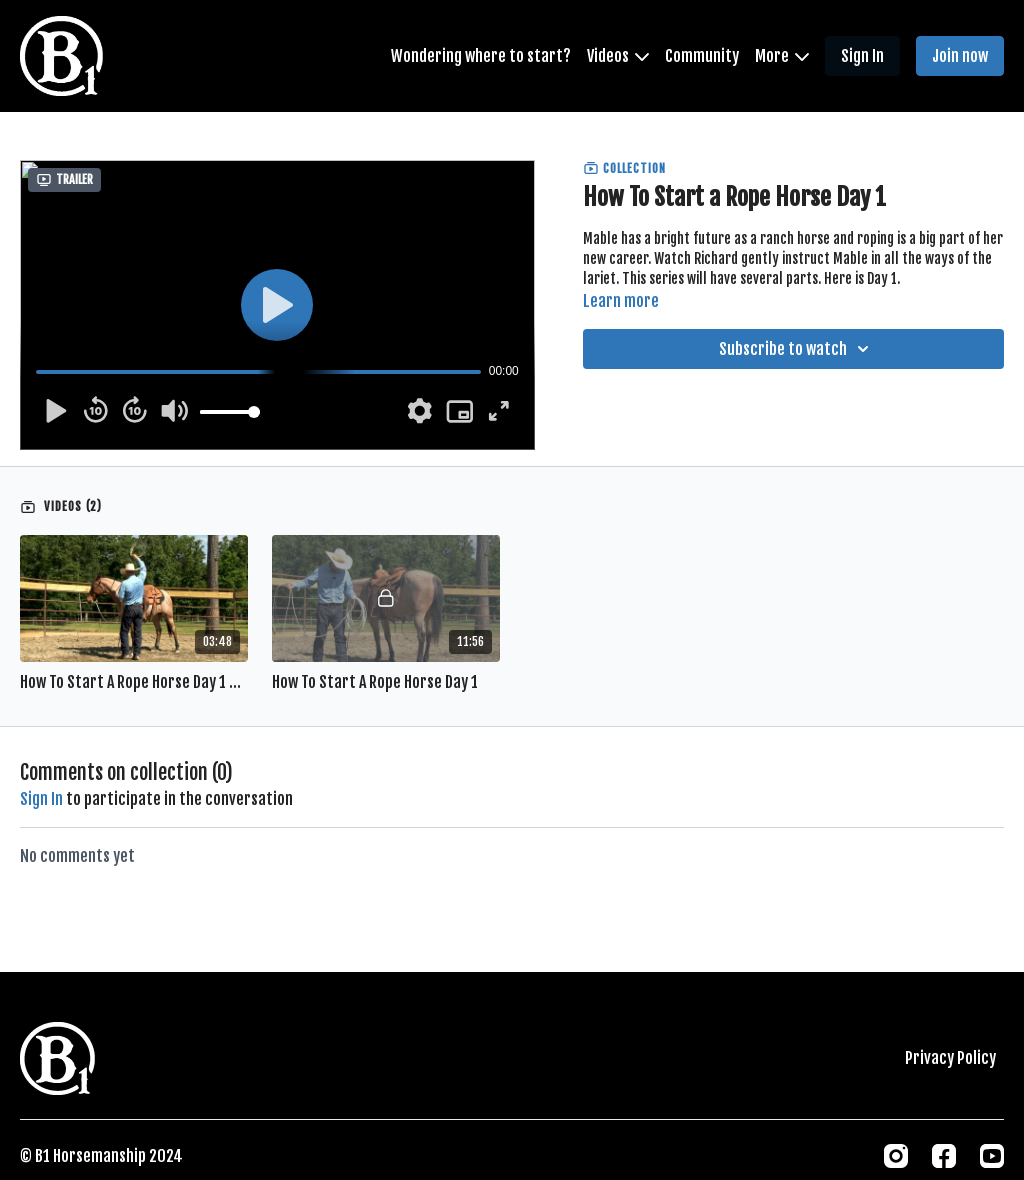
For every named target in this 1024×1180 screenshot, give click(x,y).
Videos (618, 56)
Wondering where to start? (481, 56)
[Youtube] (992, 1156)
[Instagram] (896, 1156)
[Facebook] (944, 1156)
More (782, 56)
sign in (41, 799)
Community (702, 56)
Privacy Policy (950, 1058)
